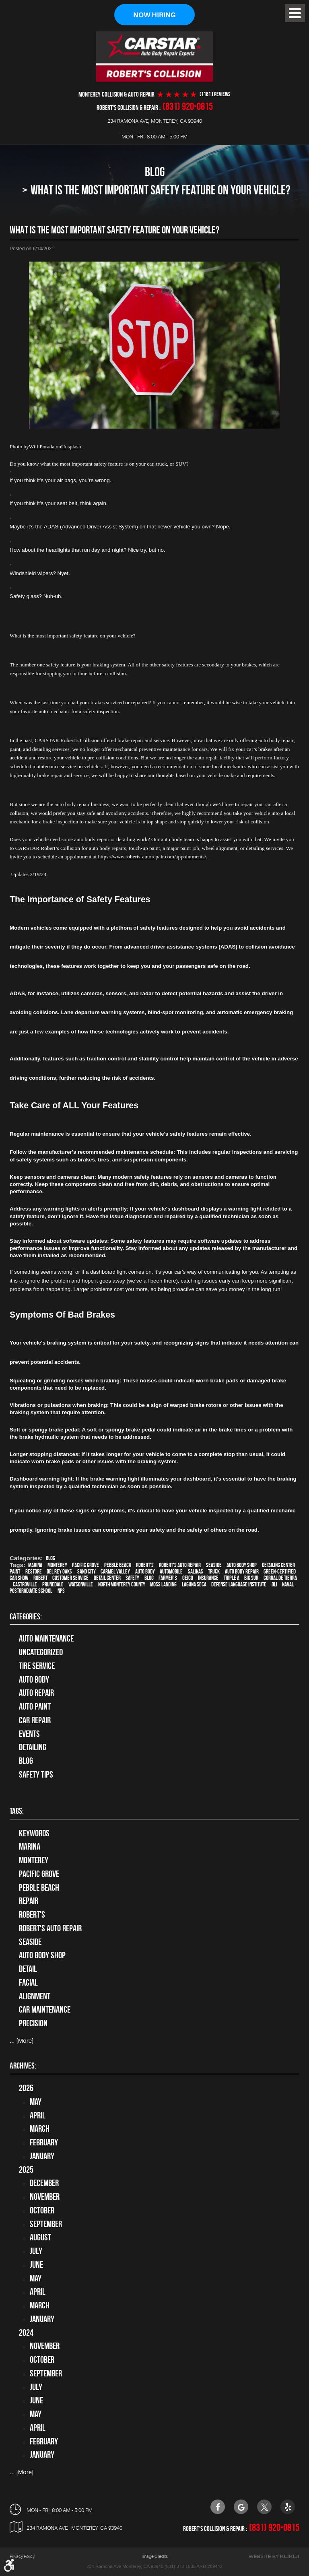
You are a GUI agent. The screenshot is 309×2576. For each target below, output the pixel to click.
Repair (28, 1901)
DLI (274, 1585)
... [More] (21, 2040)
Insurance (208, 1578)
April (37, 2115)
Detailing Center (278, 1565)
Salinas (195, 1572)
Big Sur (251, 1578)
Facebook (217, 2507)
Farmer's (168, 1578)
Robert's (145, 1565)
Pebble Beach (117, 1565)
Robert (40, 1578)
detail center (107, 1578)
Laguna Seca (194, 1585)
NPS (61, 1591)
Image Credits (155, 2556)
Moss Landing (163, 1585)
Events (29, 1734)
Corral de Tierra (280, 1578)
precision (33, 2023)
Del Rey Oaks (59, 1572)
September (46, 2224)
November (45, 2196)
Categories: (26, 1616)
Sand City (86, 1572)
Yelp (287, 2507)
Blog (155, 172)
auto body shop (242, 1565)
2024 (26, 2332)
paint (15, 1572)
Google (241, 2507)
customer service (70, 1578)
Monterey (57, 1565)
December (44, 2183)
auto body (145, 1572)
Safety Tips (36, 1774)
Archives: (23, 2066)
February (44, 2142)
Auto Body (34, 1679)
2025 (26, 2169)
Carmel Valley (115, 1572)
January (42, 2156)
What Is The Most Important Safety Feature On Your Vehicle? (160, 190)
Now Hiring (154, 15)
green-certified (280, 1572)
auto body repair (242, 1572)
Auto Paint (35, 1706)
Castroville (25, 1585)
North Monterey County (121, 1585)
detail (28, 1969)
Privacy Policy (22, 2556)
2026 (26, 2088)
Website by (273, 2556)
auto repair (36, 1693)
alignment (34, 1996)
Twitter (264, 2507)
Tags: (17, 1810)
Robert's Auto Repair (180, 1565)
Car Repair (35, 1720)
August (40, 2237)
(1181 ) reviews (215, 94)
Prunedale (53, 1585)
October (42, 2210)
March (39, 2129)
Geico (187, 1578)
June (36, 2264)
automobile (171, 1572)
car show (19, 1578)
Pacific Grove (85, 1565)
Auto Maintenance (46, 1639)
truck (214, 1572)
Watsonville (80, 1585)
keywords (34, 1833)
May (35, 2101)
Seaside (214, 1565)
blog (149, 1578)
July (36, 2251)
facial (28, 1982)
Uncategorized (41, 1652)
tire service (37, 1666)
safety (132, 1578)
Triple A (231, 1578)
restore (33, 1572)
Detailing (32, 1747)
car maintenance (44, 2010)
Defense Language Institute (238, 1585)
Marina (35, 1565)
